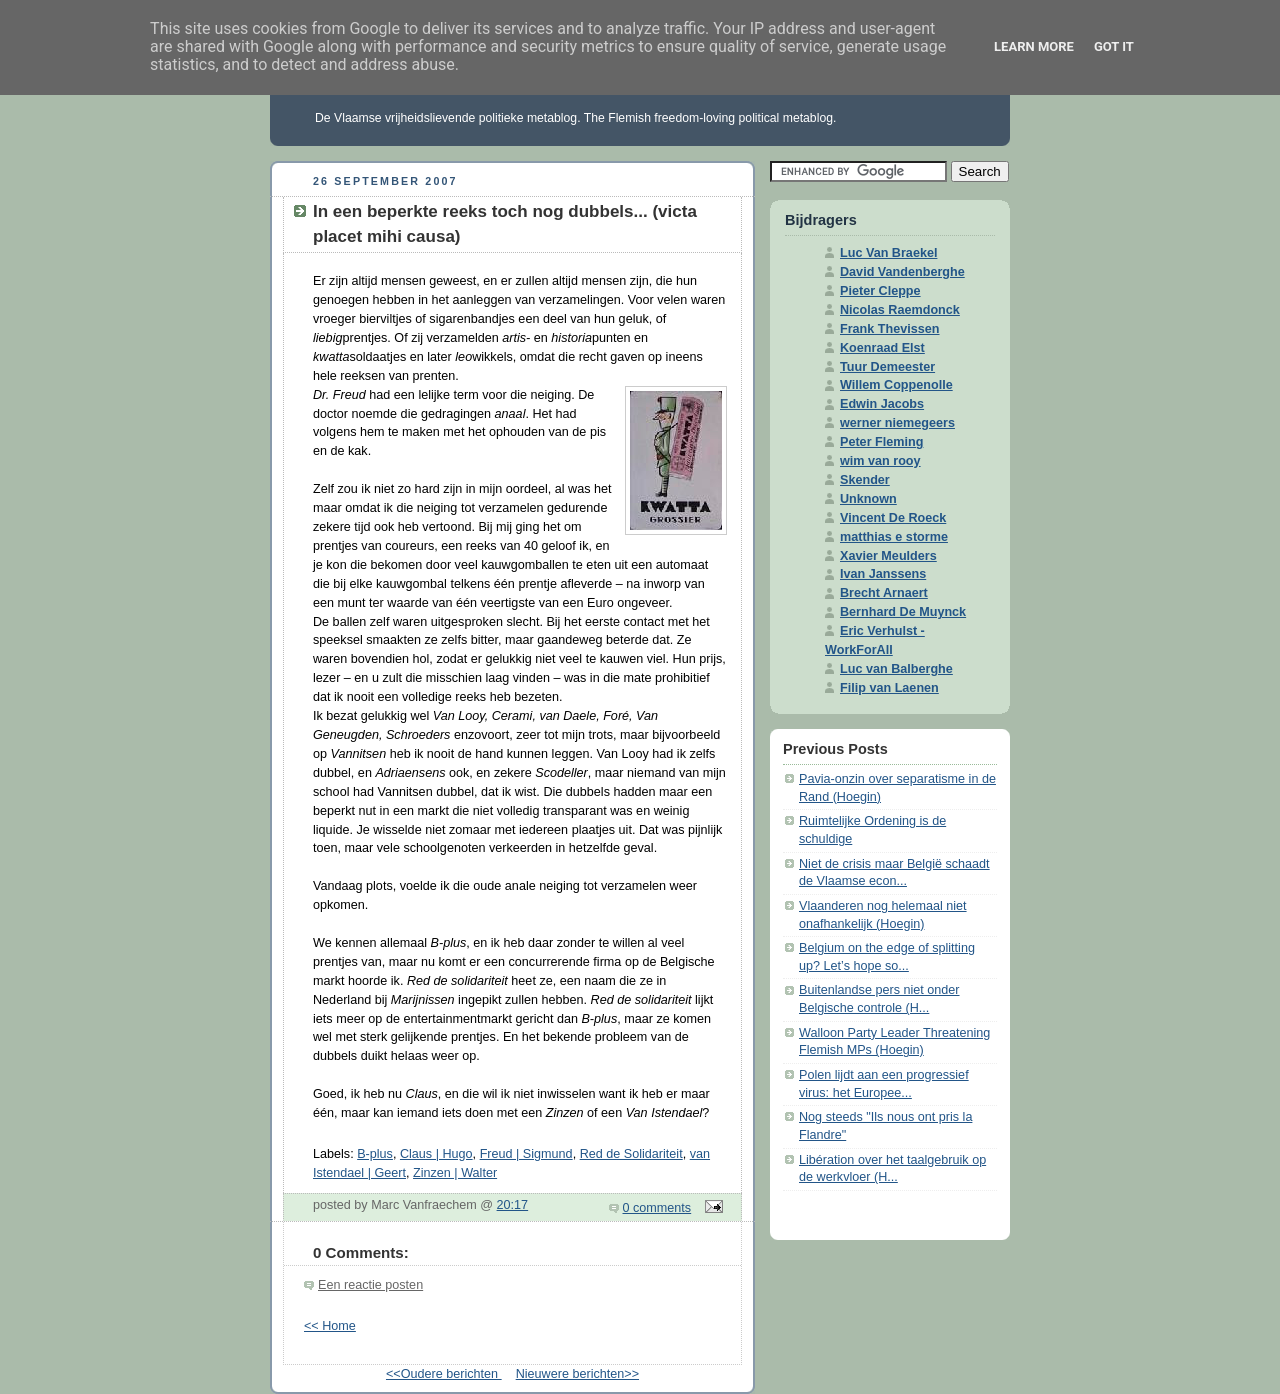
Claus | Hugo (436, 1154)
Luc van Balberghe (896, 669)
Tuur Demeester (887, 367)
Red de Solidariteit (631, 1154)
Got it (1114, 46)
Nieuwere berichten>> (577, 1374)
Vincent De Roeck (893, 518)
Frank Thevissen (890, 329)
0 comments (657, 1208)
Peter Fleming (881, 442)
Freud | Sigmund (526, 1154)
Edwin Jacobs (882, 404)
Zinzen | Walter (455, 1173)
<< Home (330, 1326)
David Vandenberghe (902, 272)
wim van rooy (880, 461)
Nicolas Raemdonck (900, 310)
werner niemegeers (897, 423)
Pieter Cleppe (880, 291)
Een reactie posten (370, 1285)
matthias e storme (894, 537)
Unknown (868, 499)
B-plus (375, 1154)
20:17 (513, 1205)
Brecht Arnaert (884, 593)
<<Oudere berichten (444, 1374)
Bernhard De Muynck (903, 612)
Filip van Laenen (889, 688)
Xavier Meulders (888, 556)
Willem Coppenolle (896, 385)
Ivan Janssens (883, 574)
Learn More (1034, 46)
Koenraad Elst (882, 348)
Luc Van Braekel (888, 253)
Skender (865, 480)
